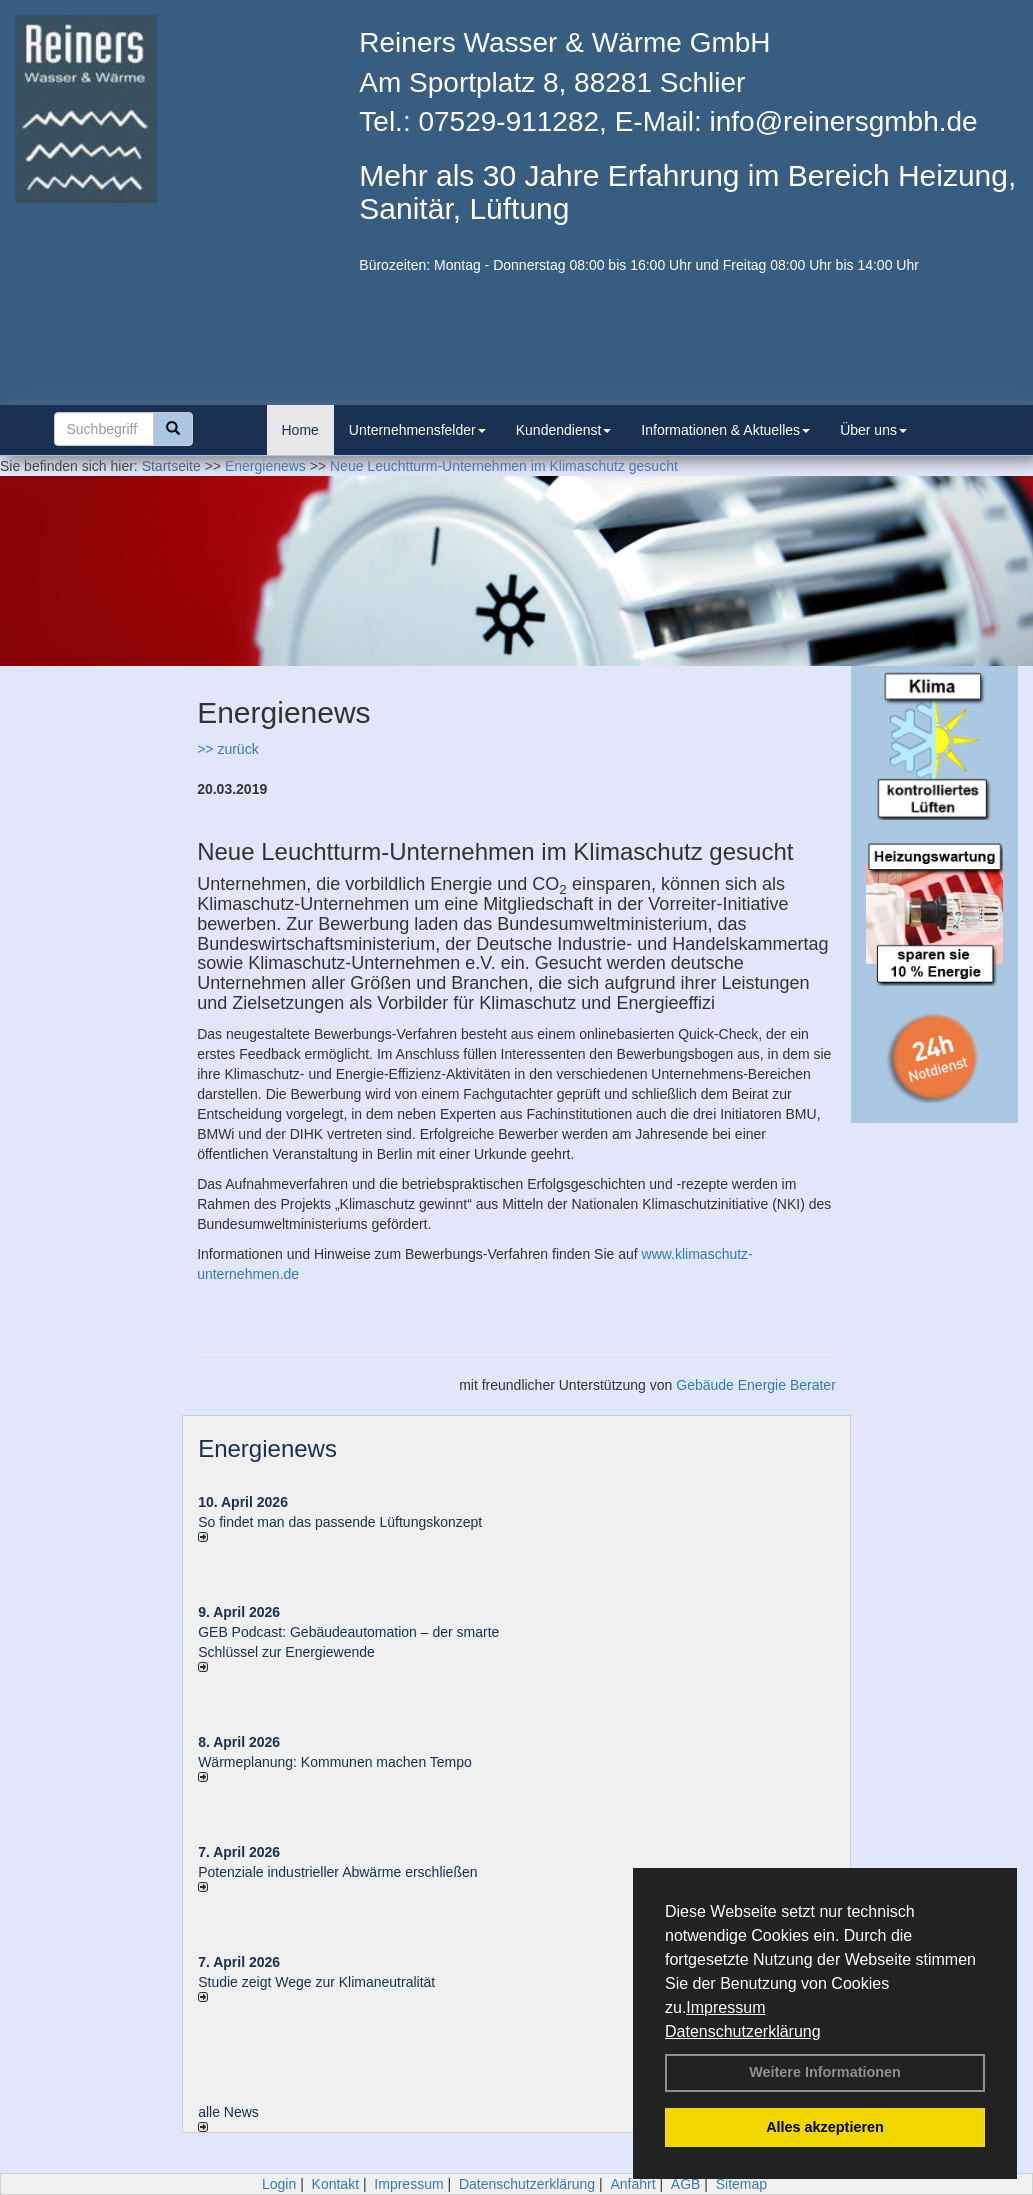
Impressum (725, 2007)
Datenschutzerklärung (743, 2031)
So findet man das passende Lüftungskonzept (340, 1522)
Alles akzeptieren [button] (825, 2127)
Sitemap (741, 2184)
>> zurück (227, 749)
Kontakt (335, 2184)
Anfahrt (632, 2184)
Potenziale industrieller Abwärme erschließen (337, 1872)
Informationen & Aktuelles (725, 430)
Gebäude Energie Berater (756, 1385)
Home (300, 430)
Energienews (267, 1448)
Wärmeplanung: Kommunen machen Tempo (335, 1762)
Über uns (873, 430)
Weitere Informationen (825, 2072)
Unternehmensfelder (417, 430)
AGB (686, 2184)
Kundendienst (564, 430)
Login (279, 2184)
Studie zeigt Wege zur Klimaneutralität (316, 1982)
